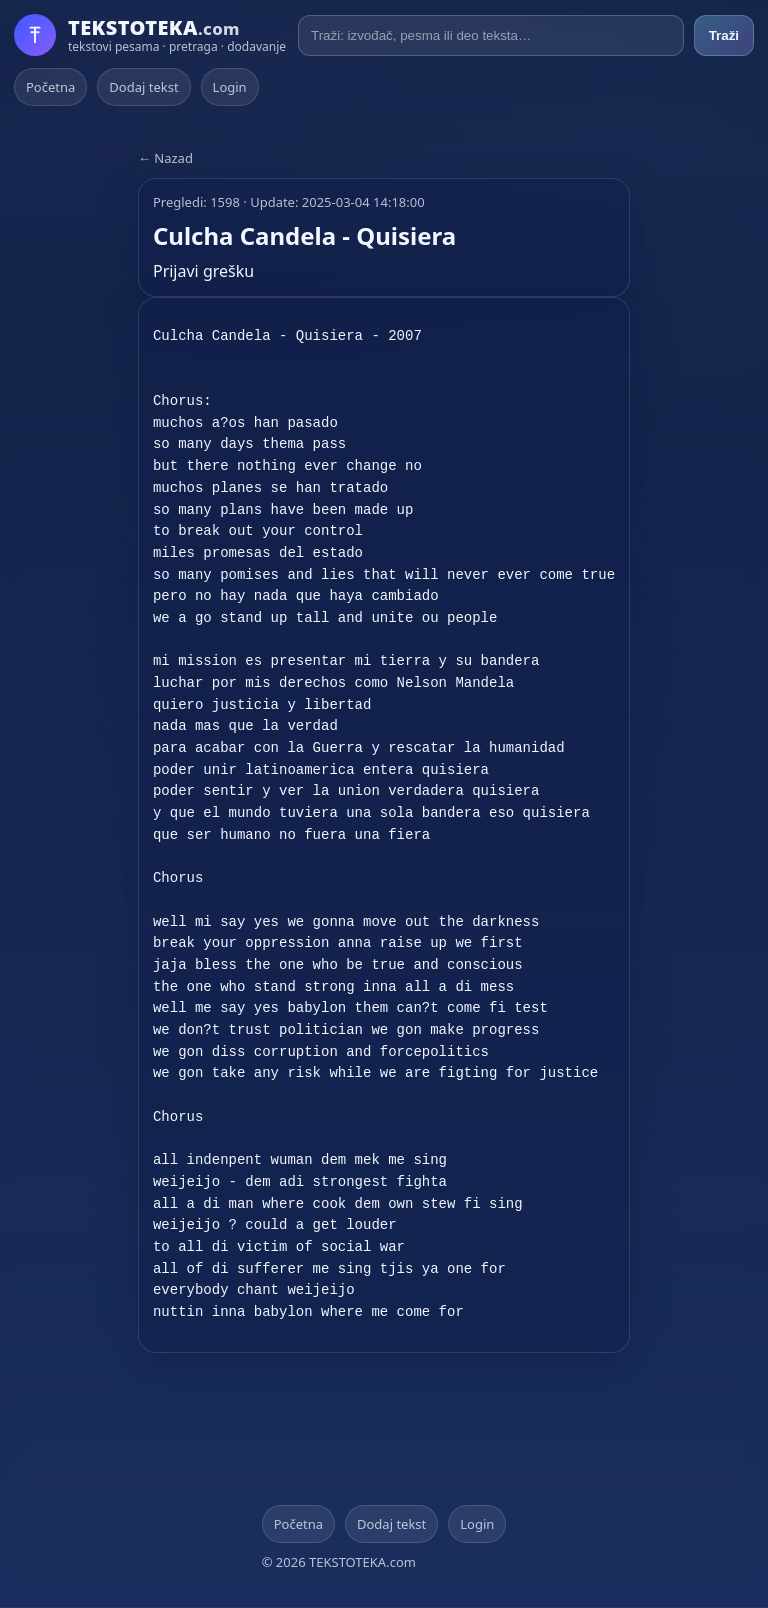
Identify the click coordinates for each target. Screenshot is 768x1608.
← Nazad (165, 158)
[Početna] (150, 35)
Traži (724, 35)
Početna (50, 87)
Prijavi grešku (203, 271)
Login (230, 87)
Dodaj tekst (143, 87)
